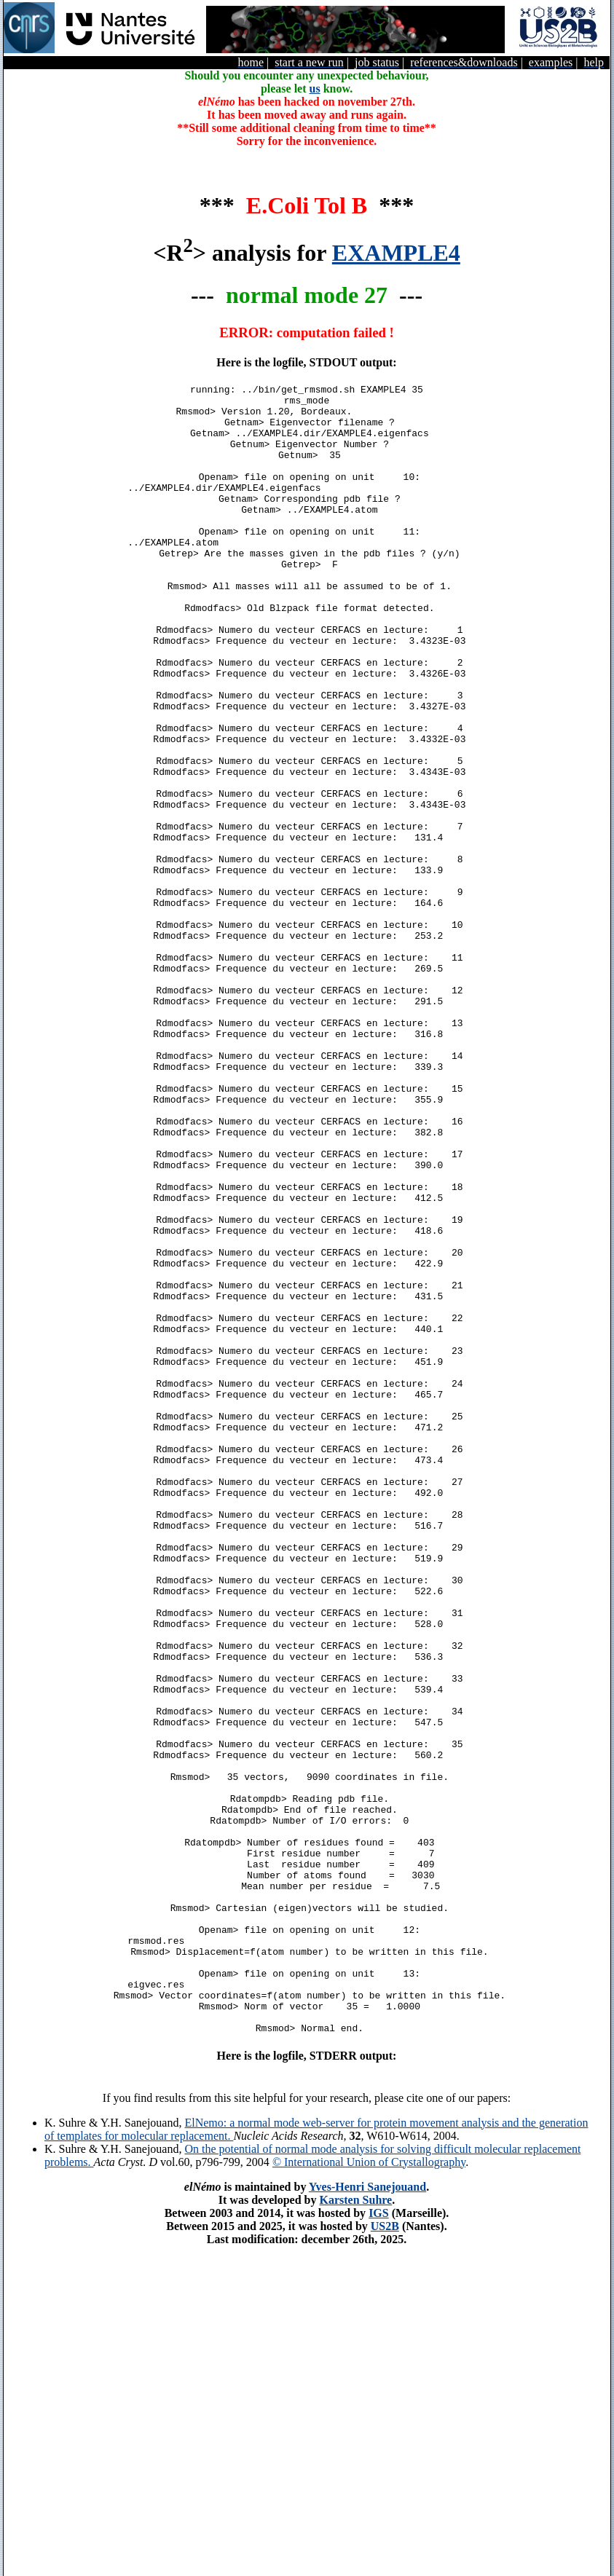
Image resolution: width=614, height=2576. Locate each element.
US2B (385, 2556)
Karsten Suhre (355, 2530)
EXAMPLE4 (396, 253)
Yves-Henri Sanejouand (367, 2516)
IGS (379, 2543)
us (315, 88)
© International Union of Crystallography (368, 2492)
